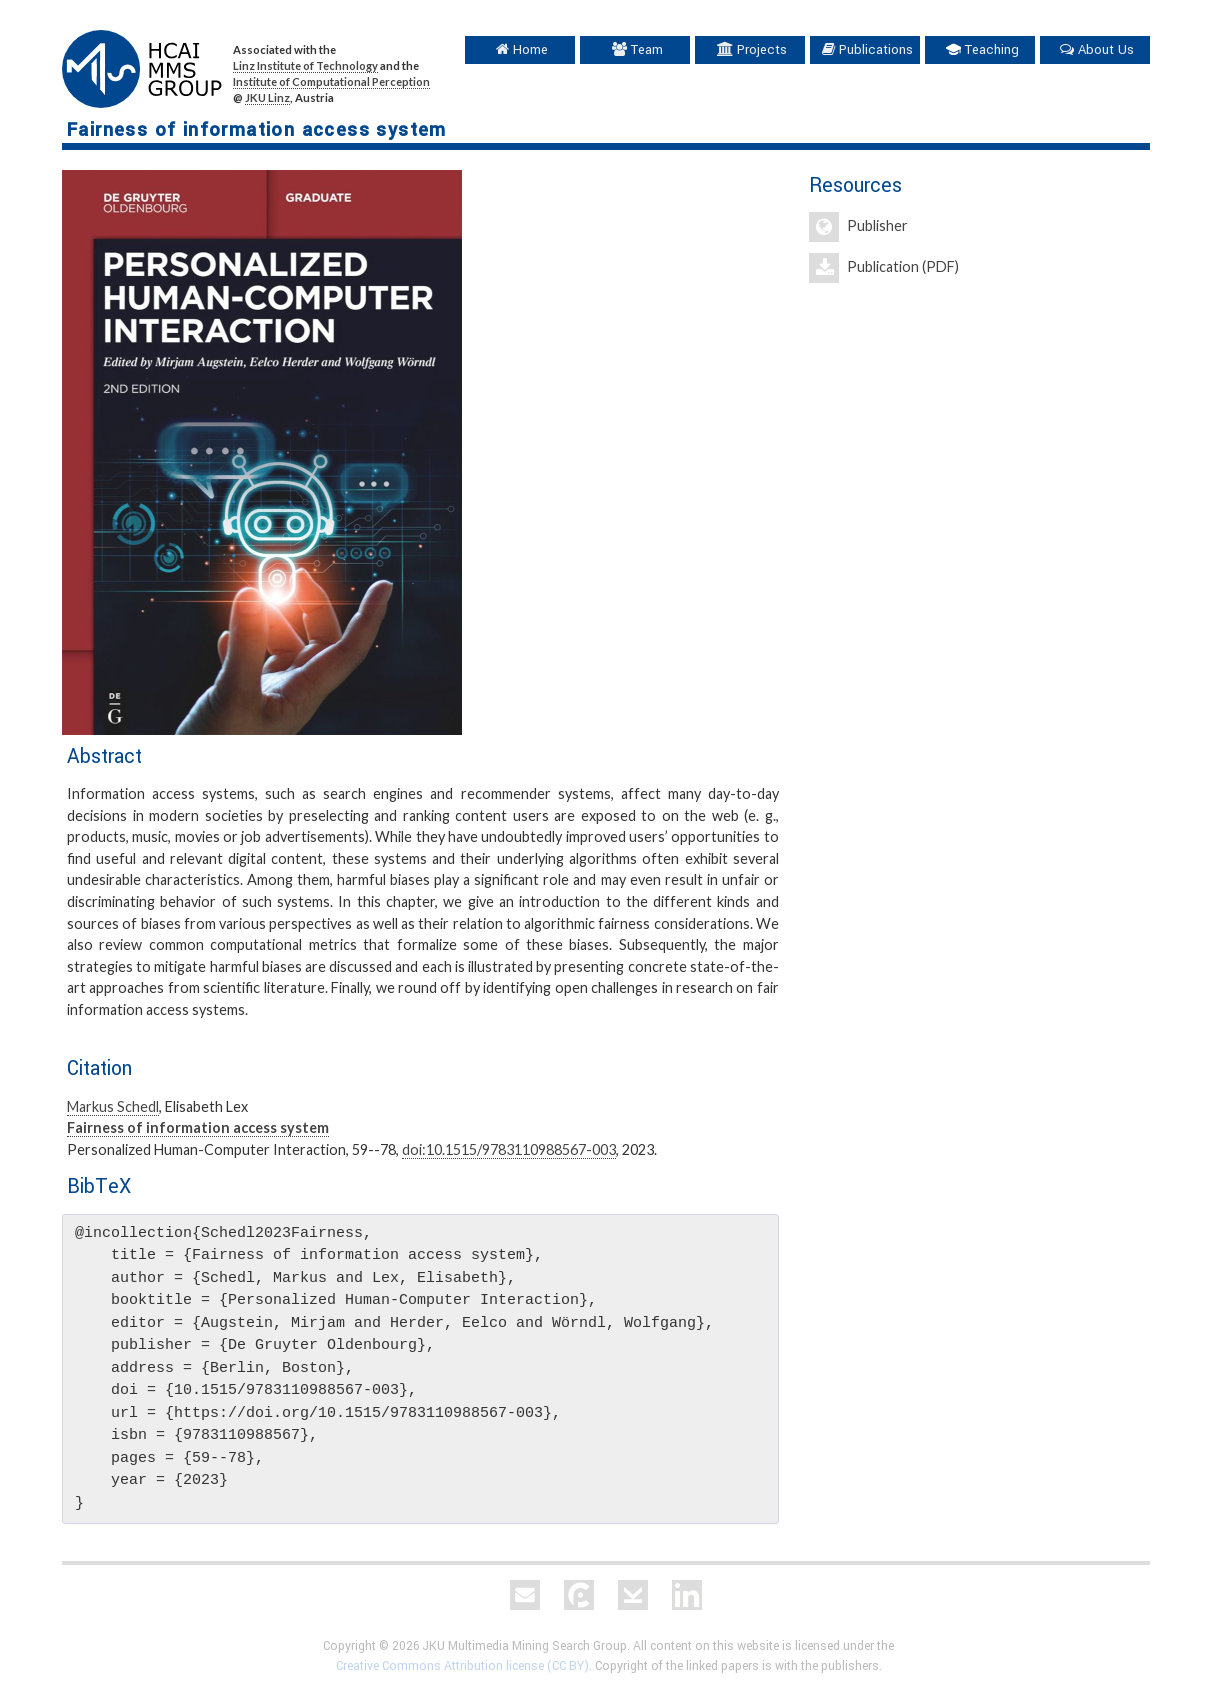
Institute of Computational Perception (331, 81)
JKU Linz (267, 97)
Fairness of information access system (198, 1127)
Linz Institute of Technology (305, 65)
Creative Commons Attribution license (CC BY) (462, 1666)
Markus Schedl (113, 1106)
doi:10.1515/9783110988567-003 (509, 1149)
